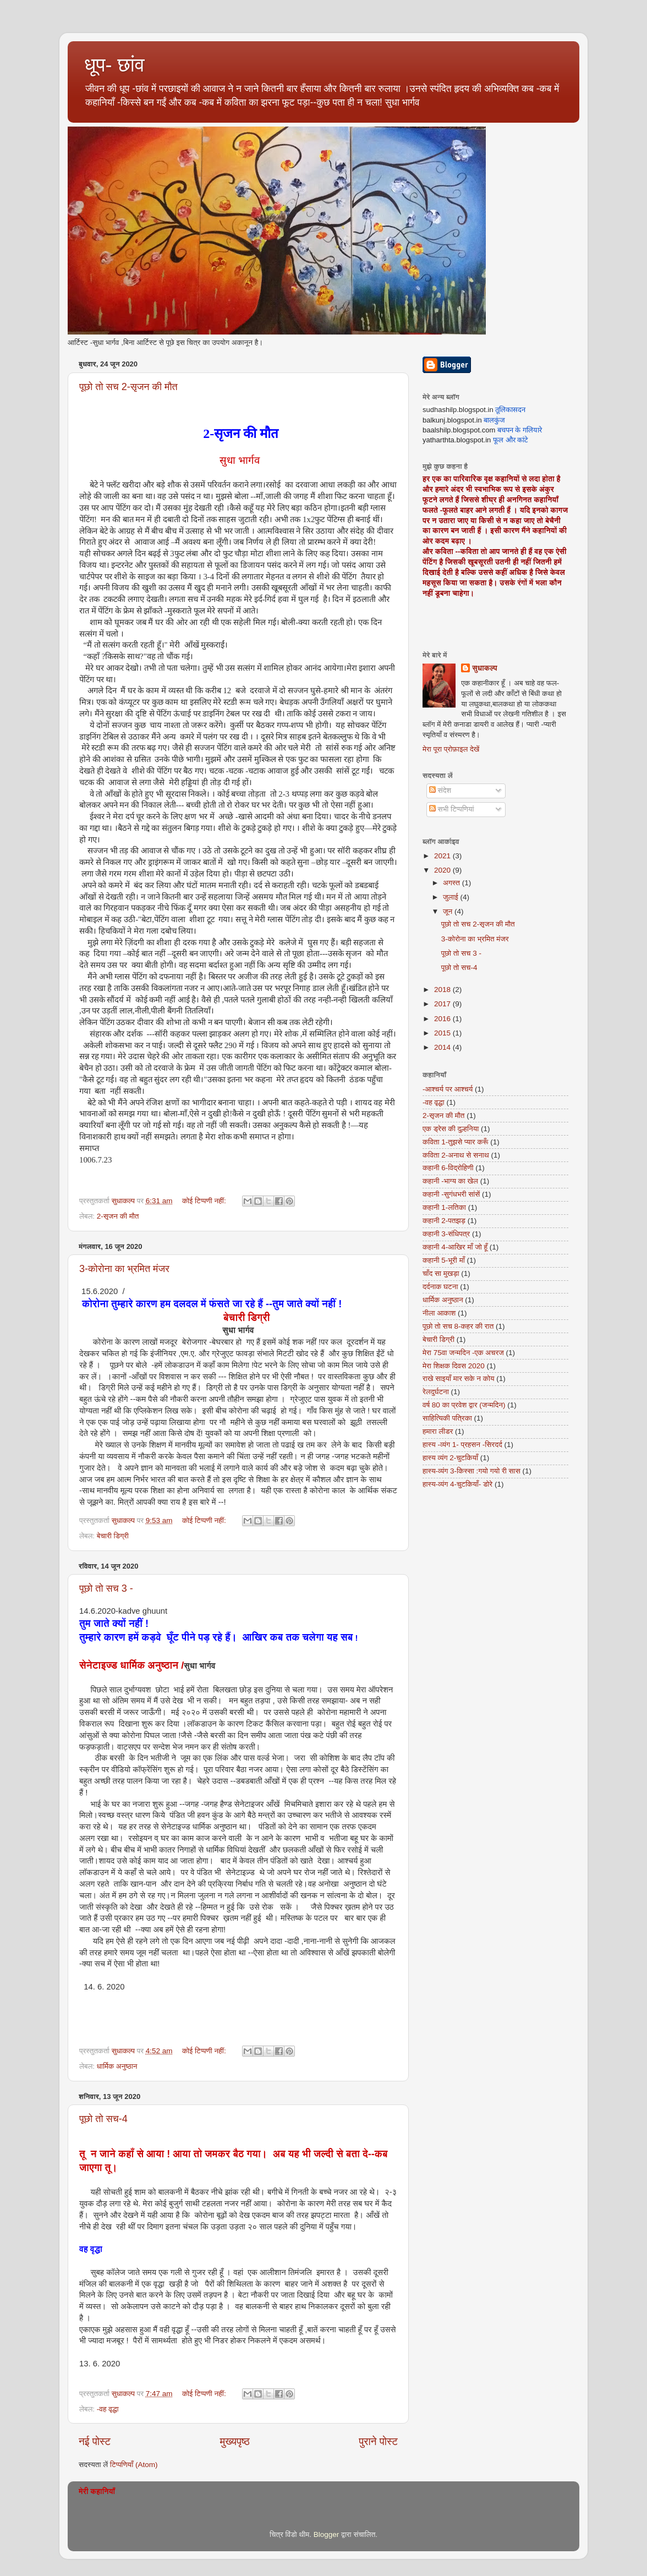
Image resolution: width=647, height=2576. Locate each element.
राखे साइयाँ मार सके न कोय (458, 1378)
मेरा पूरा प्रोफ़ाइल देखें (451, 749)
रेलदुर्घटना (436, 1392)
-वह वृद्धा (108, 2409)
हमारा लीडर (438, 1431)
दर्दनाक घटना (440, 1286)
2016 (443, 1019)
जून (448, 911)
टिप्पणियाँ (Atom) (134, 2464)
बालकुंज (494, 420)
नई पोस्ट (95, 2441)
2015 (443, 1033)
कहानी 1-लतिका (444, 1207)
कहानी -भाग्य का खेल (450, 1181)
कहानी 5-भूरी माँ (444, 1260)
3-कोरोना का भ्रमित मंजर (124, 1268)
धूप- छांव (114, 64)
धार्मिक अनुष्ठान (117, 2066)
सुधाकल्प (484, 668)
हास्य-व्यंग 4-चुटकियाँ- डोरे (457, 1484)
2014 (443, 1047)
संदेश (440, 790)
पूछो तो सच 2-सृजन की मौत (128, 386)
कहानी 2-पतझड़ (444, 1220)
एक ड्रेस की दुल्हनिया (451, 1129)
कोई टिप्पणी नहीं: (205, 1201)
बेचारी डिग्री (113, 1536)
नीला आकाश (439, 1313)
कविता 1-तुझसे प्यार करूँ (455, 1142)
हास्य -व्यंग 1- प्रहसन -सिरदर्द (462, 1444)
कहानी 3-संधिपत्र (446, 1234)
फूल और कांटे (510, 440)
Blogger (326, 2534)
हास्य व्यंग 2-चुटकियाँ (450, 1458)
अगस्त (452, 883)
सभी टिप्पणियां (451, 809)
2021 (443, 856)
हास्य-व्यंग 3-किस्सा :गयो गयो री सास (471, 1471)
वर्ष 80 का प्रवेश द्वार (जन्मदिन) (464, 1405)
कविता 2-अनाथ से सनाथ (456, 1155)
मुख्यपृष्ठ (234, 2441)
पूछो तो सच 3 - (106, 1588)
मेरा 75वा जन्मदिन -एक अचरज (463, 1353)
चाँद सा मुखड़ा (441, 1273)
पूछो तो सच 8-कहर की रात (458, 1326)
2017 (443, 1004)
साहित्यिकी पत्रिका (447, 1418)
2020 (443, 870)
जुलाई (451, 897)
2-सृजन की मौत (118, 1216)
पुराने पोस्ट (378, 2441)
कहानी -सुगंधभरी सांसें (451, 1194)
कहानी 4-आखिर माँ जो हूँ (455, 1247)
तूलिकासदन (510, 409)
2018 (443, 989)
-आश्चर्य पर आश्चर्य (448, 1089)
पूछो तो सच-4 (103, 2118)
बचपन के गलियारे (519, 430)
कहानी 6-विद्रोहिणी (448, 1168)
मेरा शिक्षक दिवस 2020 (454, 1366)
